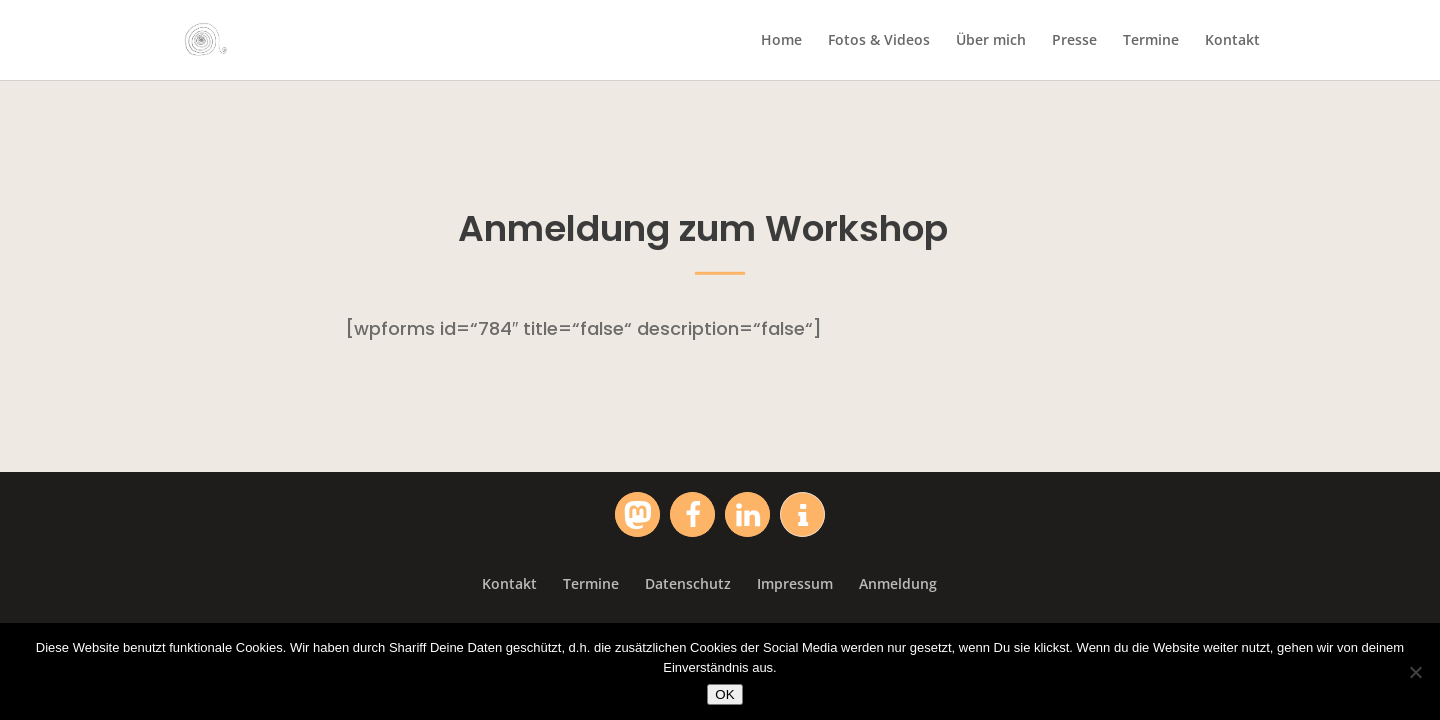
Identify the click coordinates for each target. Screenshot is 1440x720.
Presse (1074, 41)
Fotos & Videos (879, 41)
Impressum (795, 583)
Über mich (991, 41)
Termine (1151, 41)
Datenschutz (688, 583)
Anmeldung (898, 583)
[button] (637, 514)
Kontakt (1232, 41)
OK (724, 694)
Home (781, 41)
